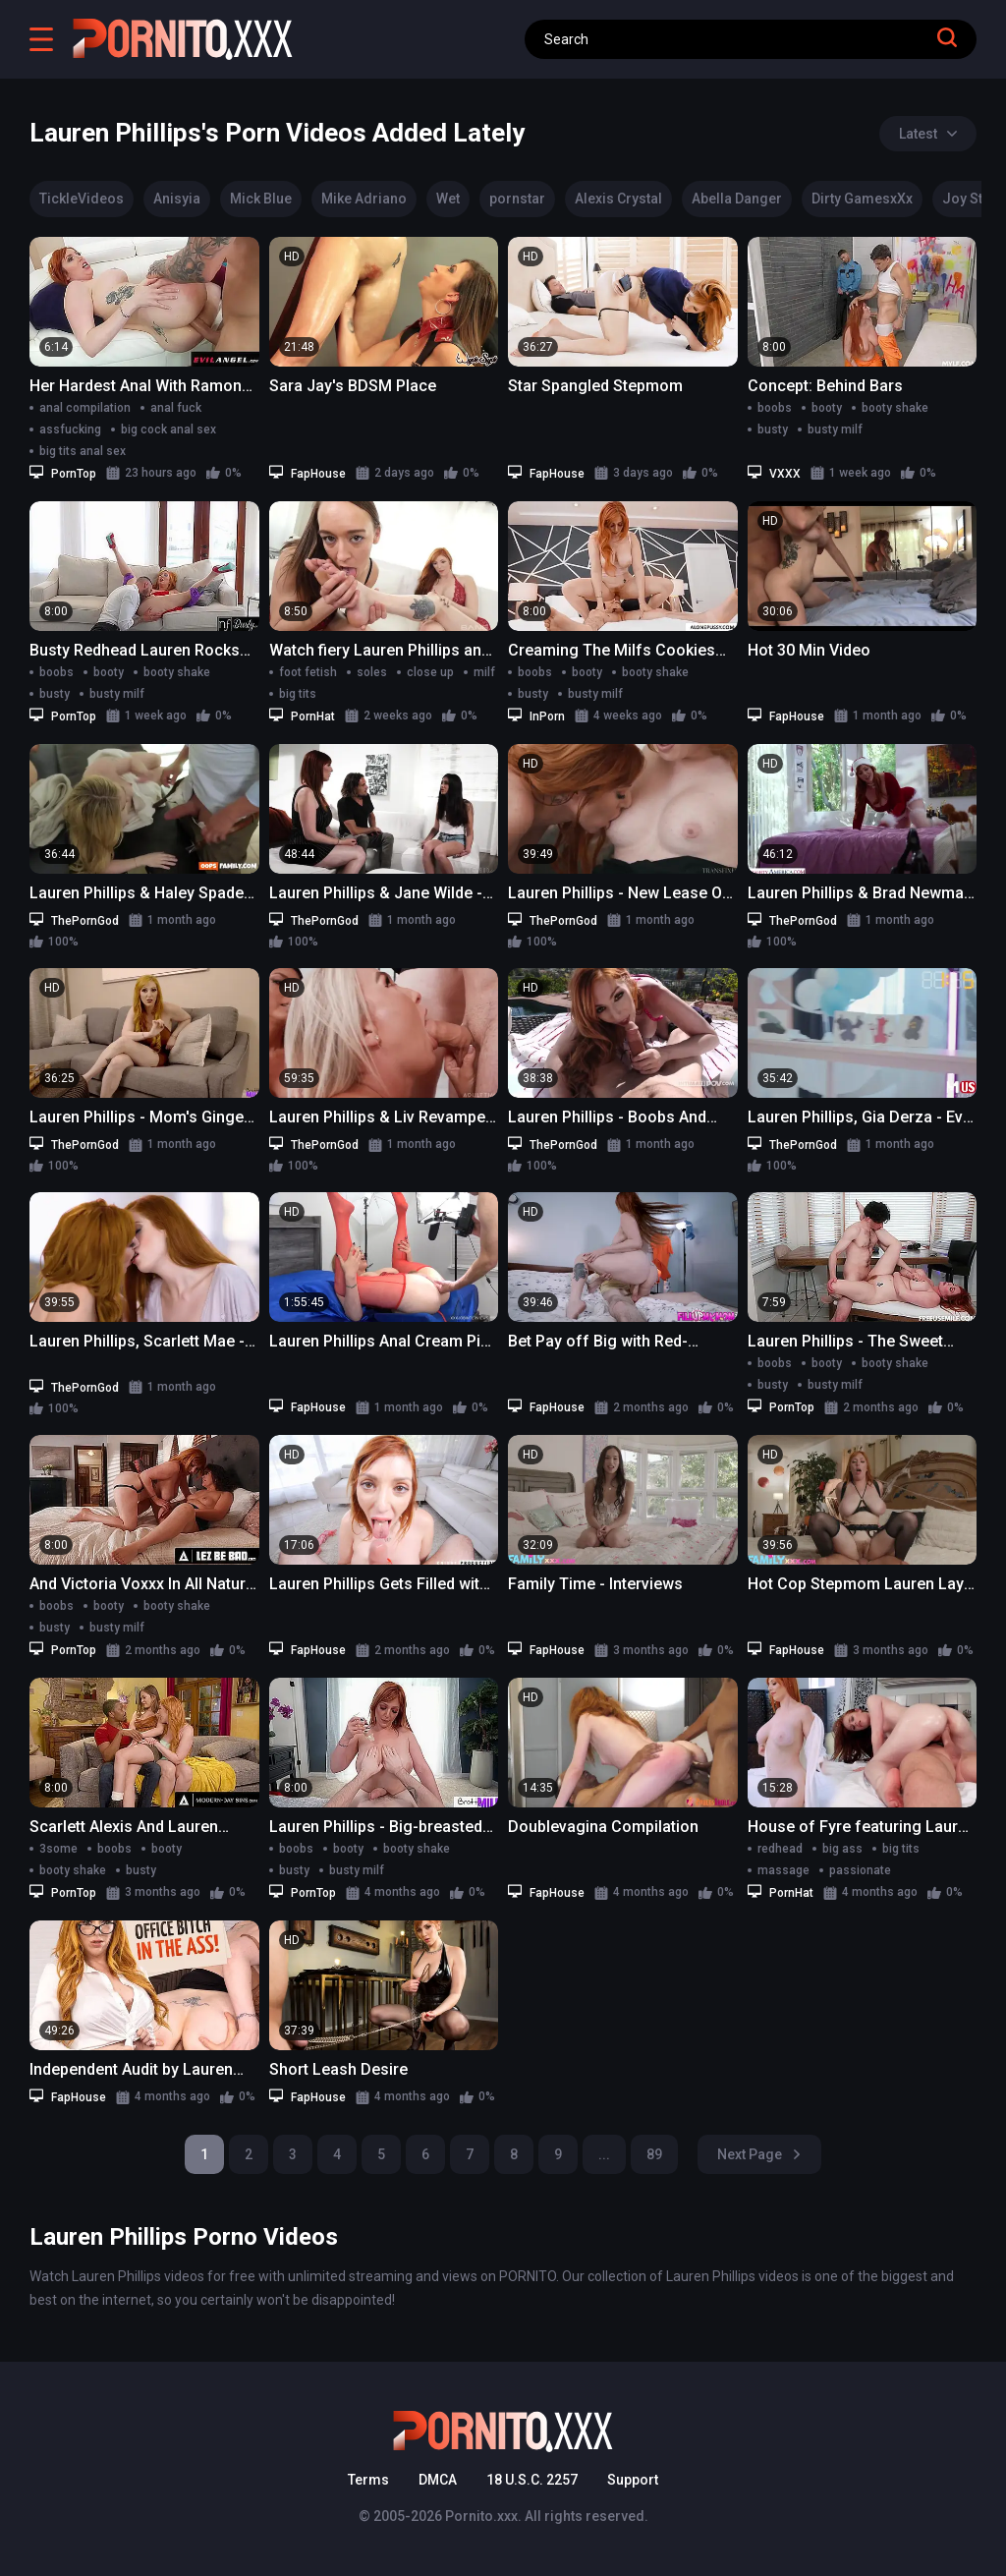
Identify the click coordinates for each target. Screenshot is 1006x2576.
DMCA (438, 2480)
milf (484, 672)
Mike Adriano (364, 198)
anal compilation (85, 408)
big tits (297, 694)
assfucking (70, 429)
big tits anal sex (82, 451)
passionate (860, 1870)
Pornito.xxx (481, 2516)
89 (654, 2154)
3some (58, 1849)
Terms (368, 2480)
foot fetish (308, 672)
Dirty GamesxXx (862, 198)
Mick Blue (261, 198)
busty (772, 429)
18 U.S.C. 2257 (532, 2480)
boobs (774, 408)
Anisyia (176, 198)
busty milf (835, 429)
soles (372, 672)
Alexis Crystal (618, 198)
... (604, 2154)
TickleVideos (81, 198)
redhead (780, 1849)
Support (632, 2480)
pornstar (517, 198)
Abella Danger (737, 198)
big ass (842, 1849)
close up (430, 672)
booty (826, 408)
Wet (448, 198)
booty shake (895, 408)
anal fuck (175, 408)
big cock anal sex (168, 429)
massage (783, 1870)
